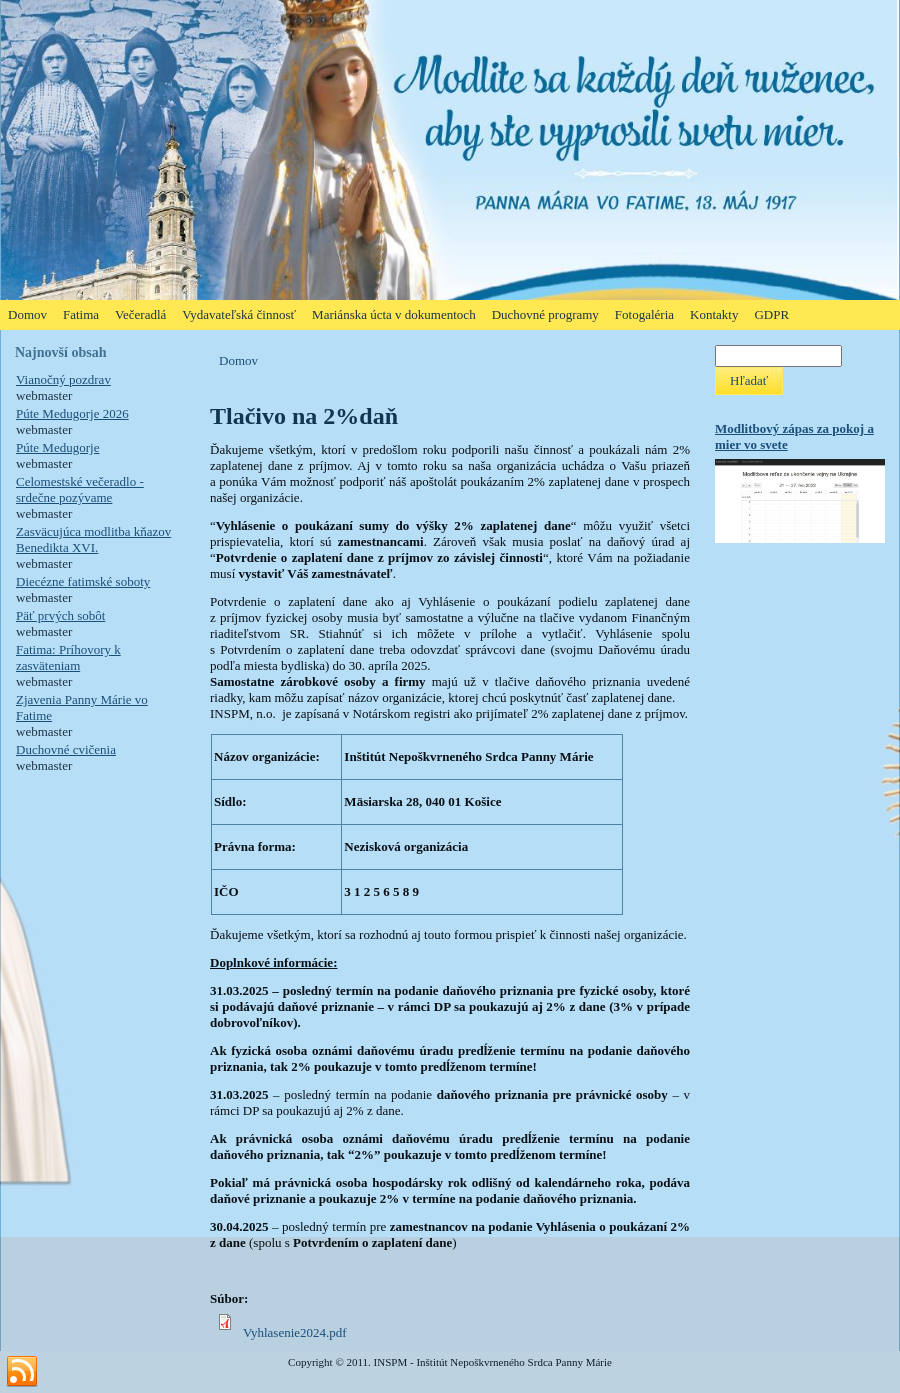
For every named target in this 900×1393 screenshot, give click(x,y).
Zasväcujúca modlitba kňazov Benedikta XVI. (93, 539)
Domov (238, 360)
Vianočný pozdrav (63, 379)
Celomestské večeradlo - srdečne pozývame (80, 489)
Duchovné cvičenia (66, 749)
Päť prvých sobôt (60, 615)
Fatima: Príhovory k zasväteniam (68, 657)
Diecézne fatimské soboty (83, 581)
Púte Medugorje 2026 (72, 413)
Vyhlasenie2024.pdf (295, 1332)
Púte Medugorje (57, 447)
